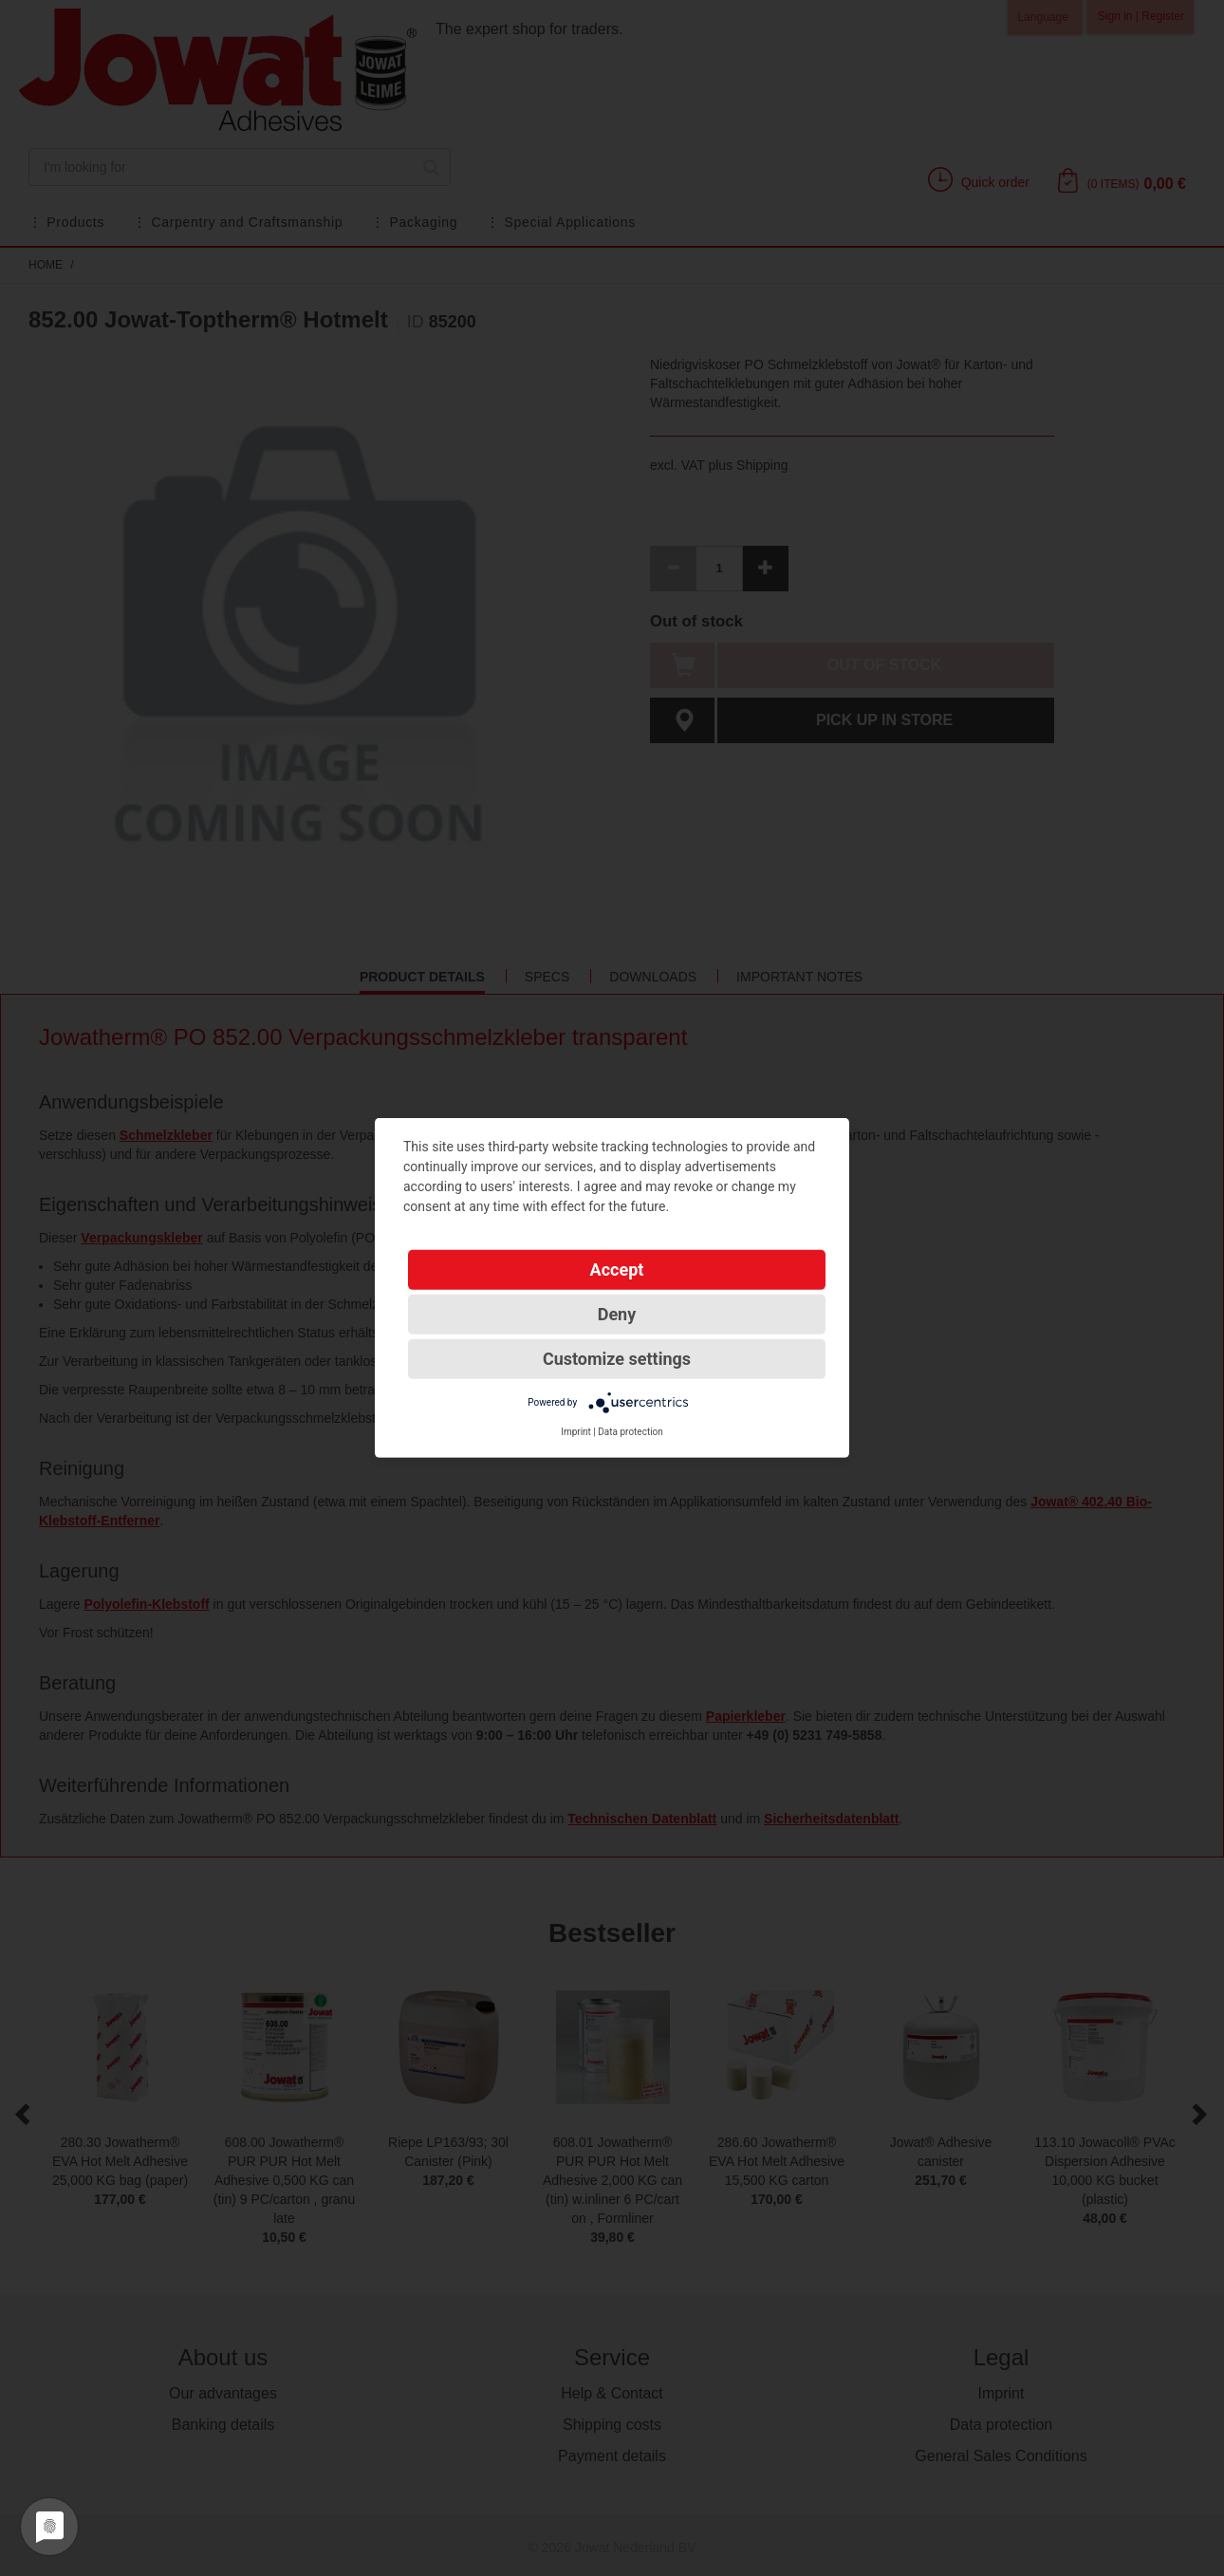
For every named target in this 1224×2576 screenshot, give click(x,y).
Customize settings (617, 1359)
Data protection (630, 1432)
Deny (617, 1314)
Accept (617, 1269)
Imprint (576, 1432)
